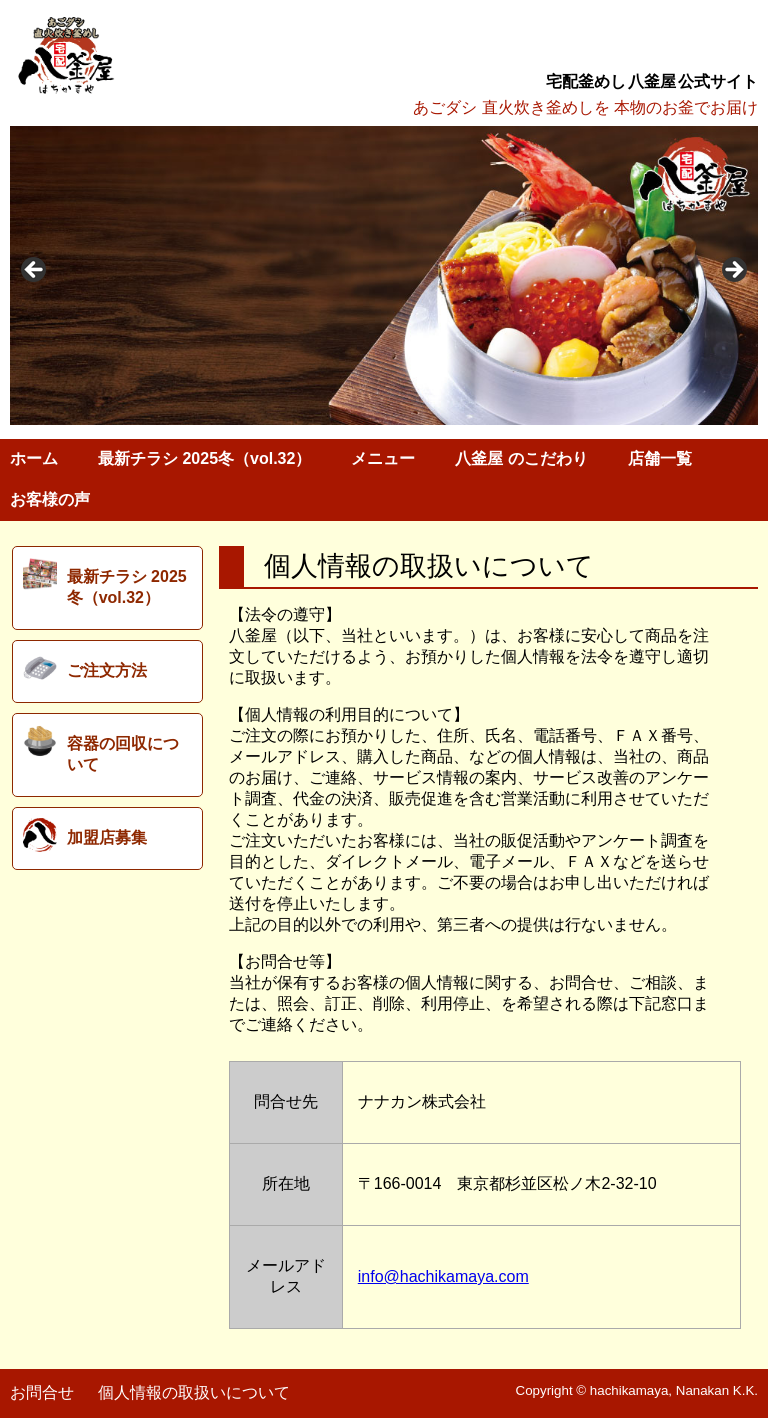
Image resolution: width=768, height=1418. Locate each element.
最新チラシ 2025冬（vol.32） (204, 458)
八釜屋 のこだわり (521, 458)
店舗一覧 (660, 458)
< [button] (35, 271)
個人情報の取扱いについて (194, 1392)
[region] (384, 275)
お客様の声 (50, 499)
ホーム (34, 458)
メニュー (383, 458)
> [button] (733, 271)
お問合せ (42, 1392)
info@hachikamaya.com (443, 1276)
